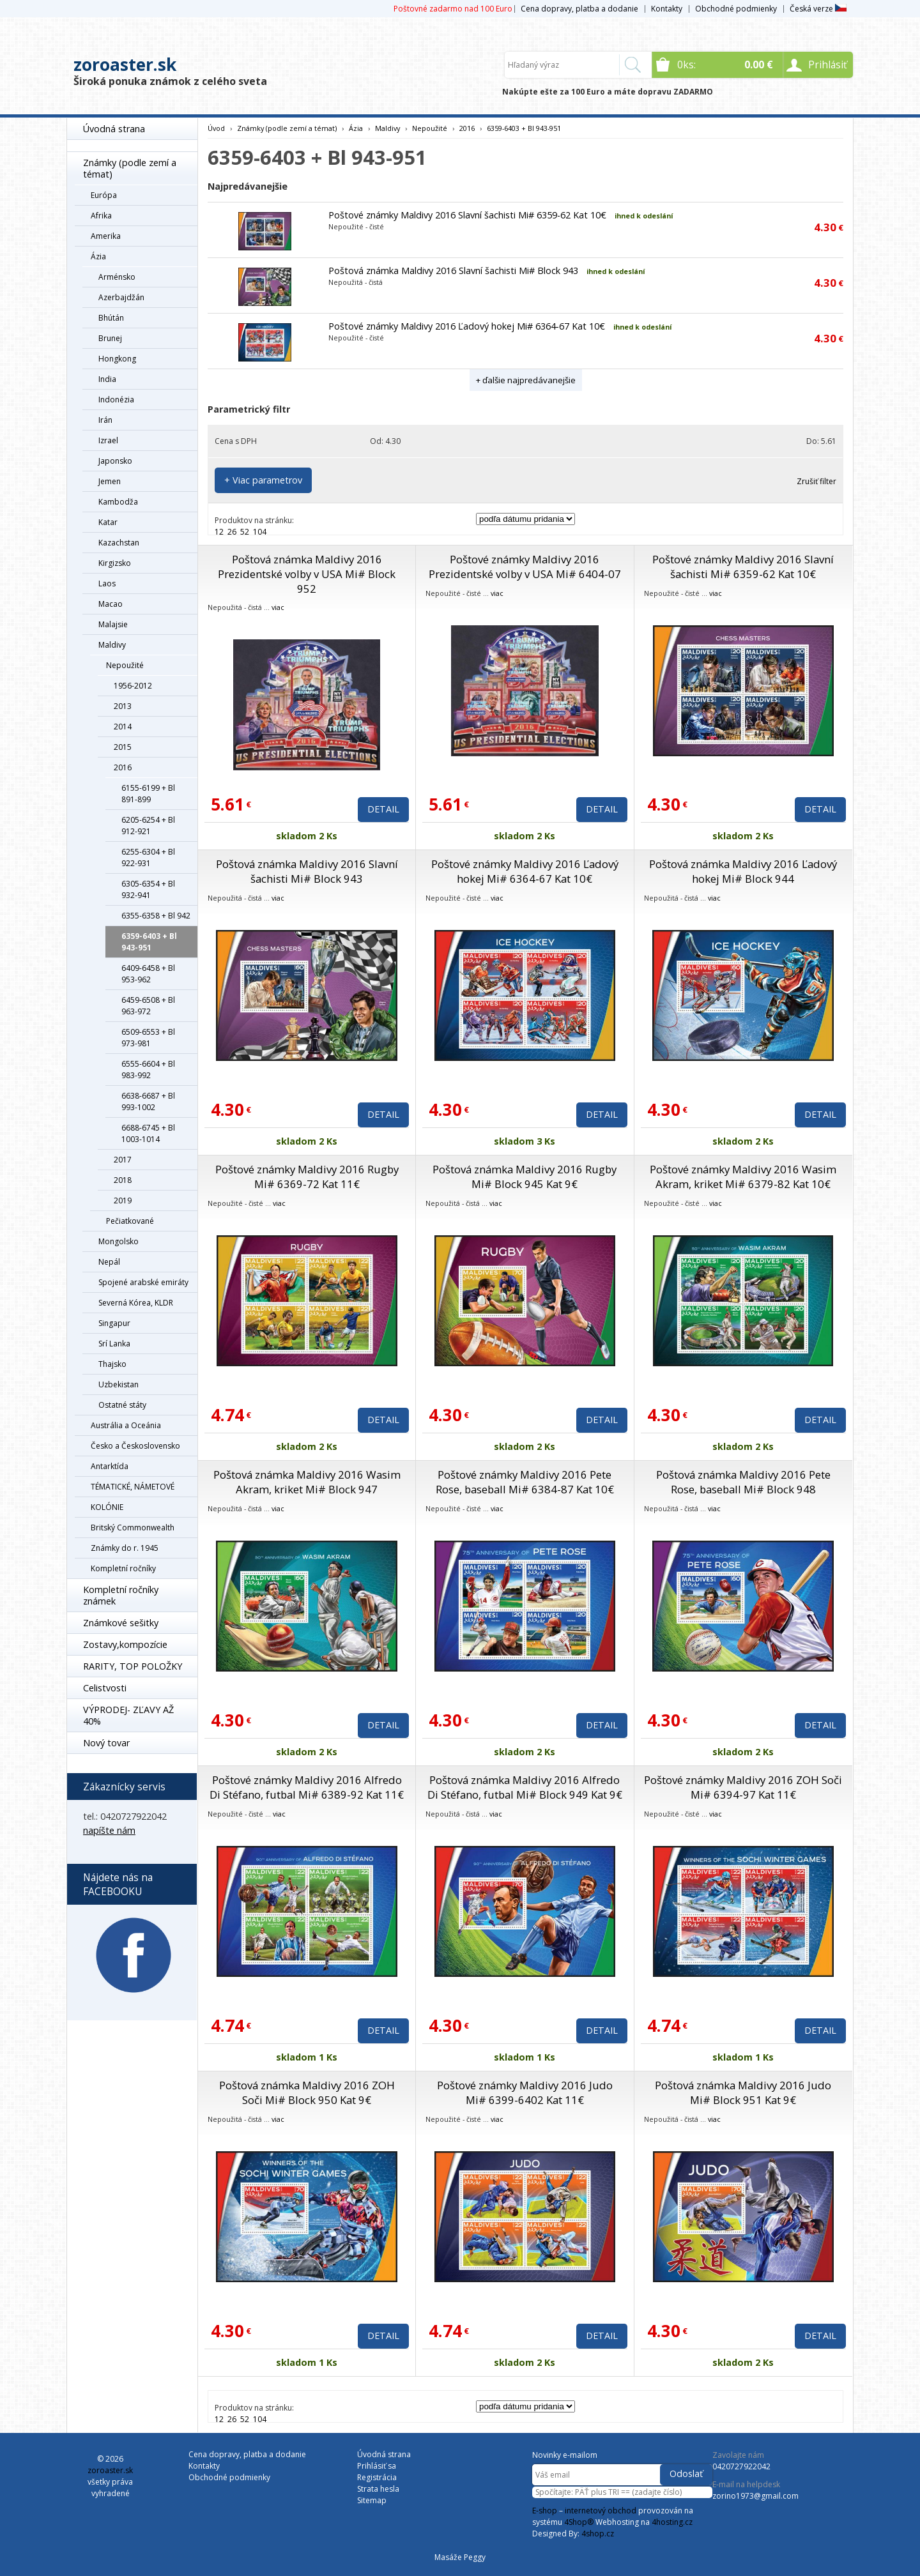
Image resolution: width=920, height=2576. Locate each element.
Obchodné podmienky (736, 8)
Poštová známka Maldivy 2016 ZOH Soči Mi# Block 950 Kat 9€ (307, 2092)
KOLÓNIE (107, 1507)
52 (244, 531)
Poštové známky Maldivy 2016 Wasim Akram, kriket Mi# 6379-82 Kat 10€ (743, 1176)
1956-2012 (133, 685)
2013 (123, 706)
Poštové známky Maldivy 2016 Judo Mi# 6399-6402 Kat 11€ (525, 2092)
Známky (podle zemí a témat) (129, 168)
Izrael (108, 440)
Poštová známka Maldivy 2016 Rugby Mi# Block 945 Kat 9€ (525, 1176)
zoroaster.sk (124, 64)
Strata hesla (378, 2488)
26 (231, 531)
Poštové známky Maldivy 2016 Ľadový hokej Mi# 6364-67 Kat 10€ (466, 326)
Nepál (109, 1261)
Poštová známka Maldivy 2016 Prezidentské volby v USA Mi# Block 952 (306, 574)
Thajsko (112, 1364)
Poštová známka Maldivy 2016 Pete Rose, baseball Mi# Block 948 (743, 1482)
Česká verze (818, 8)
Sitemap (372, 2500)
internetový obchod (600, 2510)
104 (259, 531)
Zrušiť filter (816, 481)
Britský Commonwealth (132, 1527)
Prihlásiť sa (376, 2465)
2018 (123, 1180)
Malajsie (113, 624)
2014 (123, 726)
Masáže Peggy (460, 2557)
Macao (110, 603)
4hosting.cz (672, 2522)
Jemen (109, 481)
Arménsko (116, 276)
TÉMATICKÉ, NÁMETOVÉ (132, 1486)
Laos (107, 583)
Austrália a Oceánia (126, 1425)
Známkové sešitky (120, 1623)
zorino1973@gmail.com (755, 2495)
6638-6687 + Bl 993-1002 (148, 1101)
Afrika (101, 215)
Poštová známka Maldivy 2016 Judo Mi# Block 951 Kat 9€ (743, 2092)
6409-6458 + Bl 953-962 (148, 974)
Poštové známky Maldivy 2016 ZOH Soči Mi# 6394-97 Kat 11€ (743, 1787)
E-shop (544, 2510)
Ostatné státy (122, 1404)
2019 (123, 1200)
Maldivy (112, 644)
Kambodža (118, 501)
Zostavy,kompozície (125, 1644)
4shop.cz (597, 2533)
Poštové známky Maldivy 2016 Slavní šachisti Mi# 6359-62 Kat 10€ (467, 215)
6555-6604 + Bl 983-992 (148, 1069)
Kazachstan (118, 542)
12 (219, 531)
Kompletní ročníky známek (120, 1595)
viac (278, 607)
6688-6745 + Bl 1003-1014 (148, 1133)
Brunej (110, 338)
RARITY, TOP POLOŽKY (132, 1666)
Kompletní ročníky (123, 1568)
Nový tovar (106, 1743)
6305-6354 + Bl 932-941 (148, 889)
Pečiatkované (130, 1221)
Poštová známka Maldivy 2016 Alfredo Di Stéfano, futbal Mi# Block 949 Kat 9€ (524, 1787)
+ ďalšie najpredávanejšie (526, 380)
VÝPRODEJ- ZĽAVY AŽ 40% (128, 1715)
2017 (123, 1159)
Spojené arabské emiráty (143, 1282)
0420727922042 (741, 2466)
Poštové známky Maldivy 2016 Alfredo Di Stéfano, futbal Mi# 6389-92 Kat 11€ (307, 1787)
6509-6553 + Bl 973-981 (148, 1037)
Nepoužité (125, 665)
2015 (123, 747)
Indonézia (116, 399)
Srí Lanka (114, 1343)
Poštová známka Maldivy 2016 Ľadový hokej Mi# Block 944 (743, 871)
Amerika (106, 236)
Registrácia (377, 2477)
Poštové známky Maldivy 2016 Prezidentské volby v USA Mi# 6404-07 (525, 566)
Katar (108, 522)
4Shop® (579, 2522)
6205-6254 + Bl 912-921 (148, 825)
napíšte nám (109, 1830)
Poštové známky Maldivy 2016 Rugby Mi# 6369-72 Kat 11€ (307, 1176)
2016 (123, 767)
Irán (105, 420)
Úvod (216, 128)
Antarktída (109, 1466)
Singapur (114, 1323)
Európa (104, 195)
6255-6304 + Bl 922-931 (148, 857)
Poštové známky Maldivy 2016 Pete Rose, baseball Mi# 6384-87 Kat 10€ (525, 1482)
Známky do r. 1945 (124, 1548)
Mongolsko (118, 1241)
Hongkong (117, 358)
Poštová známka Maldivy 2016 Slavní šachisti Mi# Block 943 (453, 270)
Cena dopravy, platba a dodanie (579, 8)
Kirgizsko (114, 563)
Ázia (98, 256)
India (107, 379)
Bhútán (111, 317)
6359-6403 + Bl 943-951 (149, 942)
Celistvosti (104, 1688)
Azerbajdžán (121, 297)
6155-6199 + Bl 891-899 (148, 793)
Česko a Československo (135, 1445)
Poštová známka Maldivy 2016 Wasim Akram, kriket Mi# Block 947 (307, 1482)
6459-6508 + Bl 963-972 (148, 1006)
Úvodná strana (114, 129)
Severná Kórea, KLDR (135, 1302)
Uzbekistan (118, 1384)
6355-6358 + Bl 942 (155, 915)
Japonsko (115, 460)
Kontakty (666, 8)
